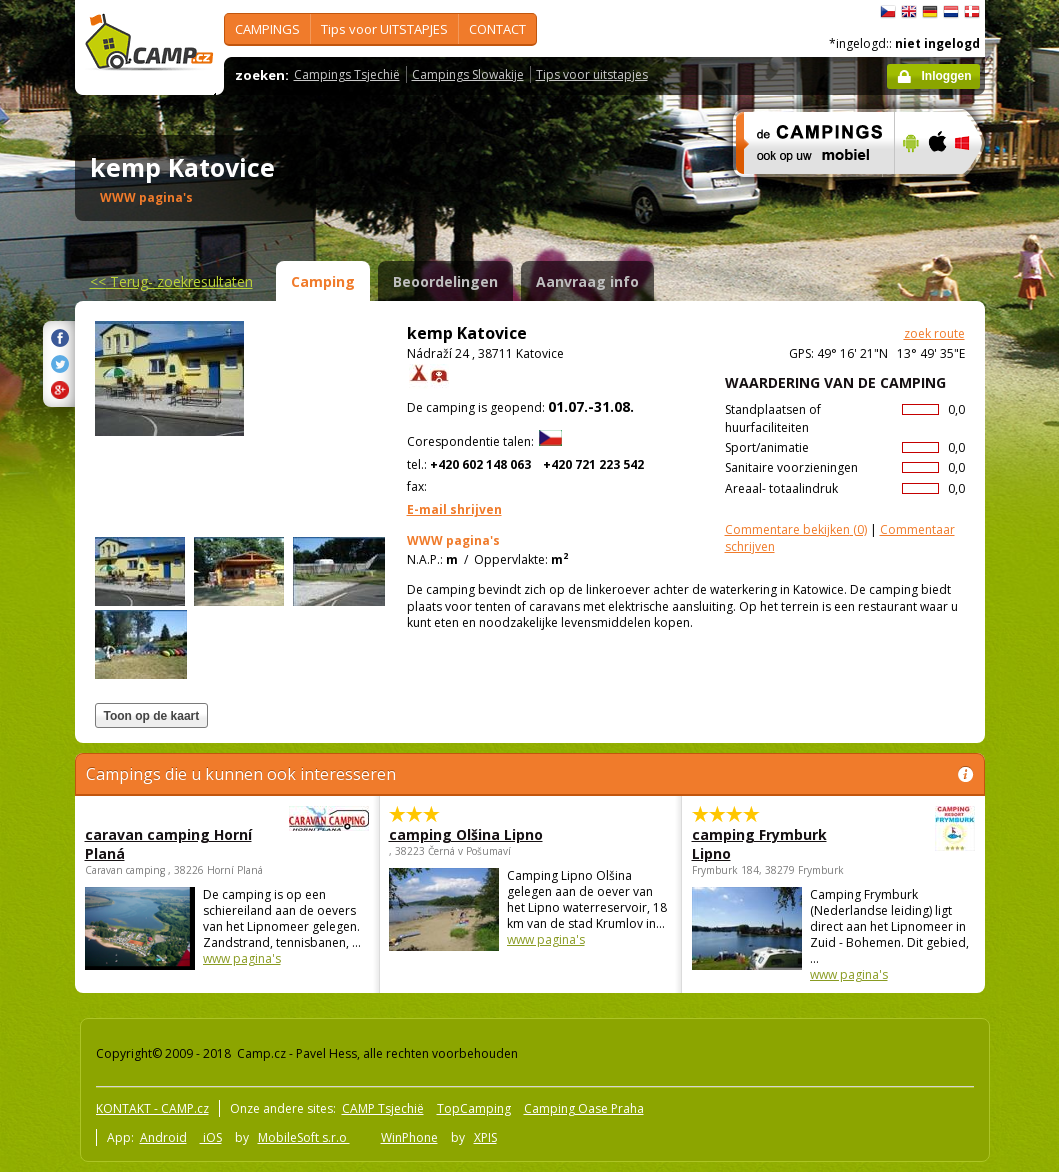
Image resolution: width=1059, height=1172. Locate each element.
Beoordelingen (445, 281)
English (909, 12)
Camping (323, 281)
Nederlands (951, 12)
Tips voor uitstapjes (592, 74)
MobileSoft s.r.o (304, 1137)
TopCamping (474, 1108)
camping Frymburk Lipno (778, 844)
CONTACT (497, 29)
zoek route (934, 333)
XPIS (485, 1137)
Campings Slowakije (468, 74)
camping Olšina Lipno (466, 834)
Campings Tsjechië (347, 74)
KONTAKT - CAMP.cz (152, 1108)
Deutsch (930, 12)
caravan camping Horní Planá (172, 844)
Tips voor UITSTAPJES (384, 29)
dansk (972, 12)
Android (163, 1137)
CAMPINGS (267, 29)
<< (171, 281)
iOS (211, 1137)
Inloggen (947, 76)
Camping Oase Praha (584, 1108)
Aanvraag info (587, 281)
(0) (796, 529)
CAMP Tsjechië (383, 1108)
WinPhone (409, 1137)
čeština (888, 12)
